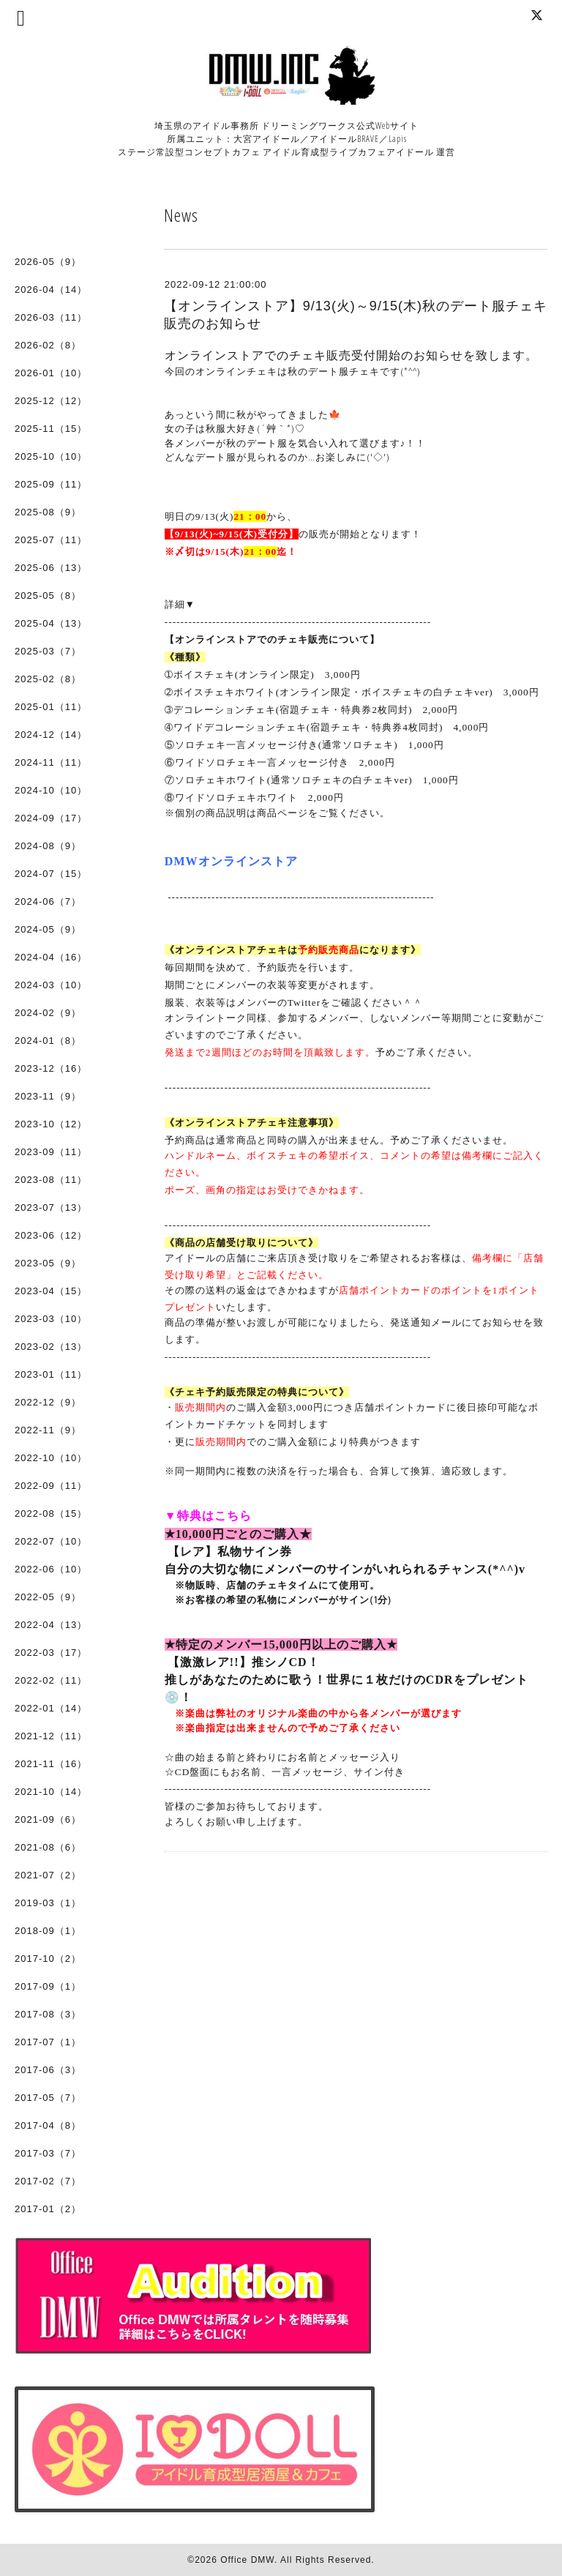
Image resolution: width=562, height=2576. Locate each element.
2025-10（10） (51, 456)
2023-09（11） (51, 1151)
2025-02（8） (48, 678)
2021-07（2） (48, 1875)
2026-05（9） (48, 261)
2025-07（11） (51, 539)
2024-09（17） (51, 818)
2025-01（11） (51, 706)
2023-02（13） (51, 1346)
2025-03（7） (48, 651)
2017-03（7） (48, 2153)
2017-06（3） (48, 2069)
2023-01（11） (51, 1374)
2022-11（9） (48, 1430)
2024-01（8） (48, 1040)
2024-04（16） (51, 957)
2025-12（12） (51, 400)
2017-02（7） (48, 2181)
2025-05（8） (48, 595)
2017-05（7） (48, 2097)
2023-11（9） (48, 1096)
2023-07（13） (51, 1207)
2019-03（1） (48, 1902)
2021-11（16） (51, 1763)
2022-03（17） (51, 1652)
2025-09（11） (51, 484)
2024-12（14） (51, 734)
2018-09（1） (48, 1930)
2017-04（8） (48, 2125)
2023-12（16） (51, 1068)
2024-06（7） (48, 901)
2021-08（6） (48, 1847)
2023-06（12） (51, 1235)
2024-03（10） (51, 984)
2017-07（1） (48, 2041)
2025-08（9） (48, 512)
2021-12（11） (51, 1736)
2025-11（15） (51, 428)
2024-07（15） (51, 873)
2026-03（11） (51, 317)
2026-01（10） (51, 372)
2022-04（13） (51, 1624)
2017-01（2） (48, 2208)
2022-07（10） (51, 1541)
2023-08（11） (51, 1179)
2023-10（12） (51, 1124)
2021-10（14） (51, 1791)
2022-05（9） (48, 1596)
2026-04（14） (51, 289)
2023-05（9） (48, 1263)
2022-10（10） (51, 1457)
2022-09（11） (51, 1485)
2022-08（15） (51, 1513)
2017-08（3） (48, 2014)
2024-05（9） (48, 929)
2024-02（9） (48, 1012)
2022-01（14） (51, 1708)
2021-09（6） (48, 1819)
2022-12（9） (48, 1402)
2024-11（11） (51, 762)
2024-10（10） (51, 790)
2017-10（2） (48, 1958)
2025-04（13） (51, 623)
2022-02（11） (51, 1680)
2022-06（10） (51, 1569)
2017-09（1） (48, 1986)
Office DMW (247, 2560)
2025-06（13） (51, 567)
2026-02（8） (48, 345)
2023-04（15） (51, 1290)
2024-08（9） (48, 845)
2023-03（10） (51, 1318)
